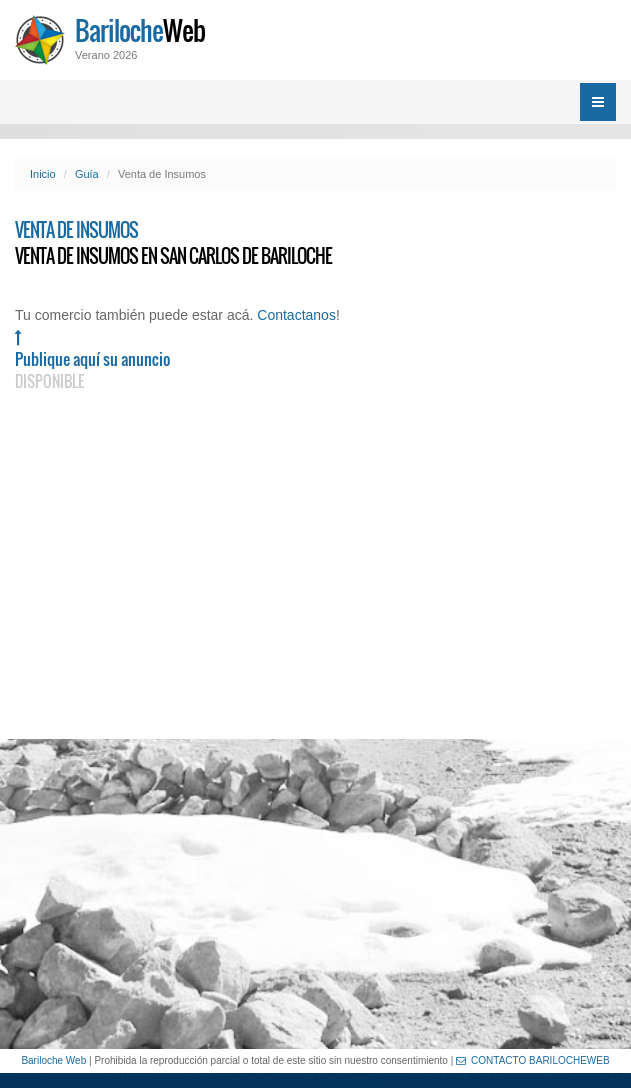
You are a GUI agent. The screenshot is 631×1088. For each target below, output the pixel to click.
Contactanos (296, 315)
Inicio (43, 174)
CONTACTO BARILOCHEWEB (533, 1060)
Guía (87, 174)
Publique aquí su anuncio (92, 361)
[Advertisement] (315, 894)
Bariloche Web (53, 1060)
